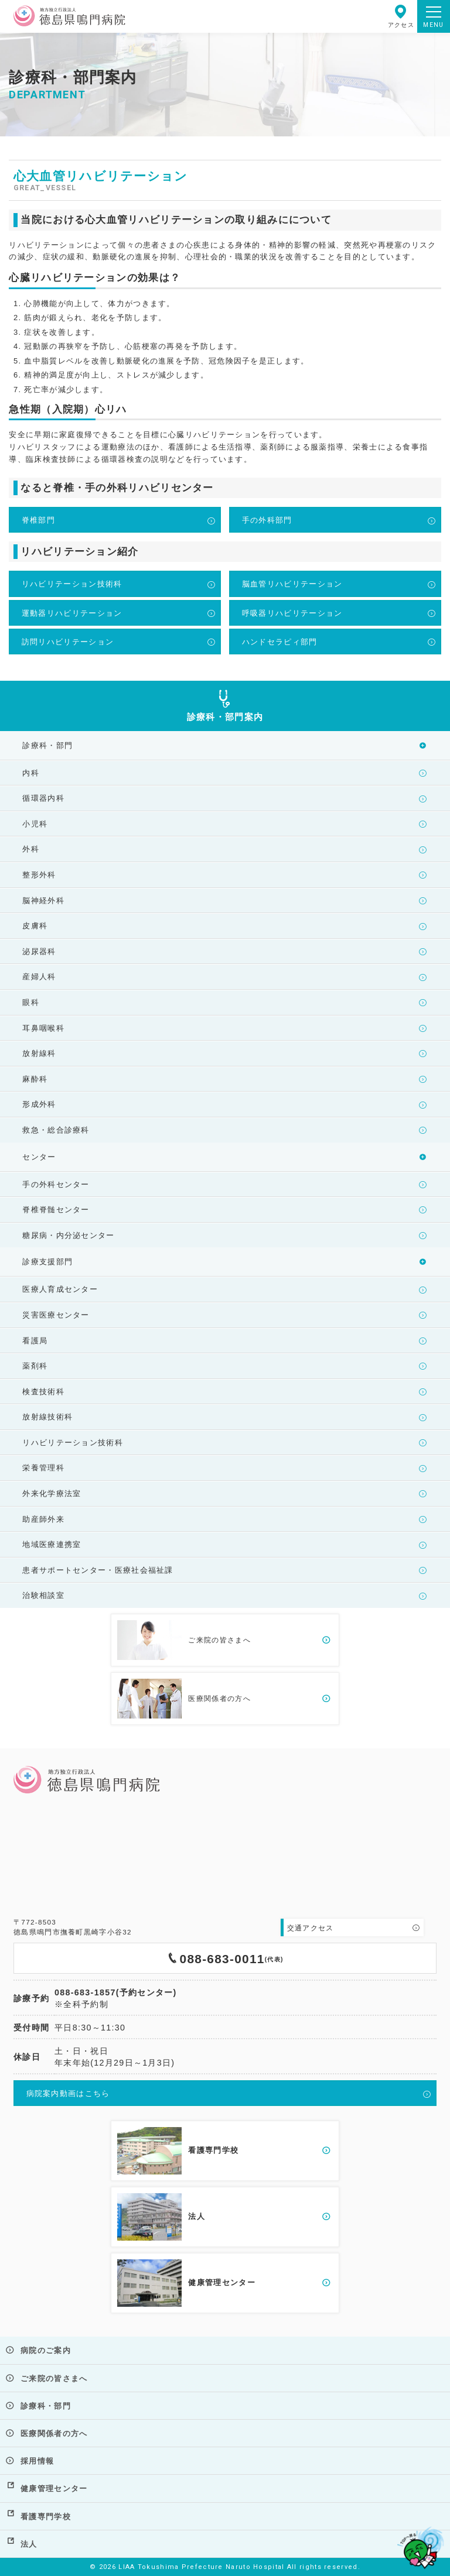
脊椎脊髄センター (55, 1209)
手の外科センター (55, 1184)
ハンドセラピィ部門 (280, 641)
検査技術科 (43, 1391)
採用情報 (37, 2461)
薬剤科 (34, 1365)
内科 (30, 773)
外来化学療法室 (51, 1493)
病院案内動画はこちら (68, 2093)
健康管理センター (54, 2488)
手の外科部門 (267, 520)
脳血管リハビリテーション (292, 583)
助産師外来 (43, 1519)
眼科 (30, 1002)
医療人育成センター (60, 1289)
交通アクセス (310, 1928)
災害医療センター (55, 1315)
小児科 (34, 823)
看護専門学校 (46, 2516)
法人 (29, 2544)
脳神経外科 (43, 900)
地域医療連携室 (51, 1544)
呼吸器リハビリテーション (292, 613)
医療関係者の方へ (54, 2433)
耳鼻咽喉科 (43, 1028)
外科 (30, 849)
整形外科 (39, 874)
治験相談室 (43, 1595)
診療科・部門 (46, 2406)
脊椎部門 (38, 520)
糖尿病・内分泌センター (68, 1235)
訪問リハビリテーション (68, 641)
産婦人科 (39, 976)
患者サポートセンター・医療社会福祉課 (97, 1570)
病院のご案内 (46, 2350)
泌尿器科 (39, 951)
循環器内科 (43, 798)
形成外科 (39, 1104)
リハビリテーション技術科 (72, 583)
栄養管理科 (43, 1467)
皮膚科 (34, 925)
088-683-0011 (225, 1958)
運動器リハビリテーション (72, 613)
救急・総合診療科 (55, 1130)
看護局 (34, 1340)
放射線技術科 (47, 1416)
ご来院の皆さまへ (54, 2378)
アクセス (401, 16)
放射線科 (39, 1053)
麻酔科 (34, 1079)
